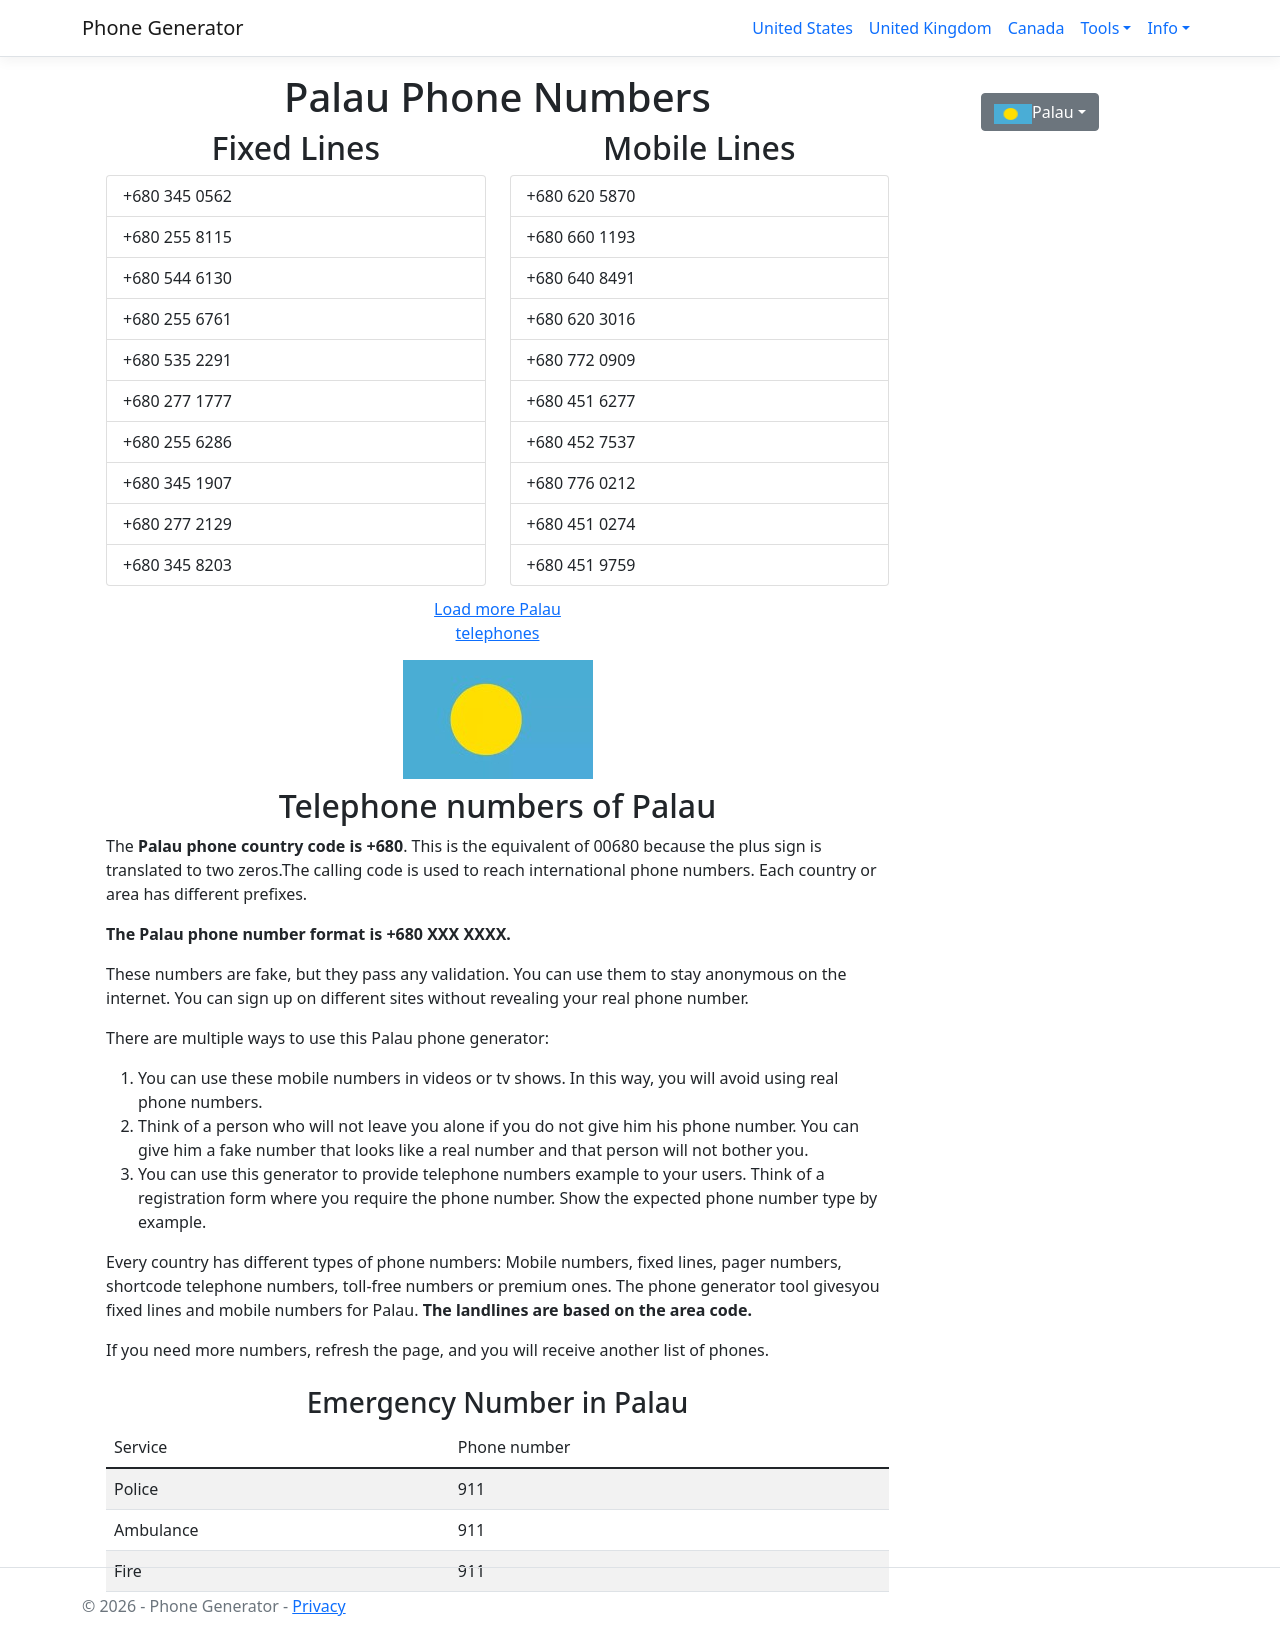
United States (802, 28)
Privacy (318, 1606)
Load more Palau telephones (497, 621)
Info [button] (1162, 28)
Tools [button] (1099, 28)
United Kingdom (930, 28)
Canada (1036, 28)
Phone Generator (163, 27)
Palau (1034, 112)
